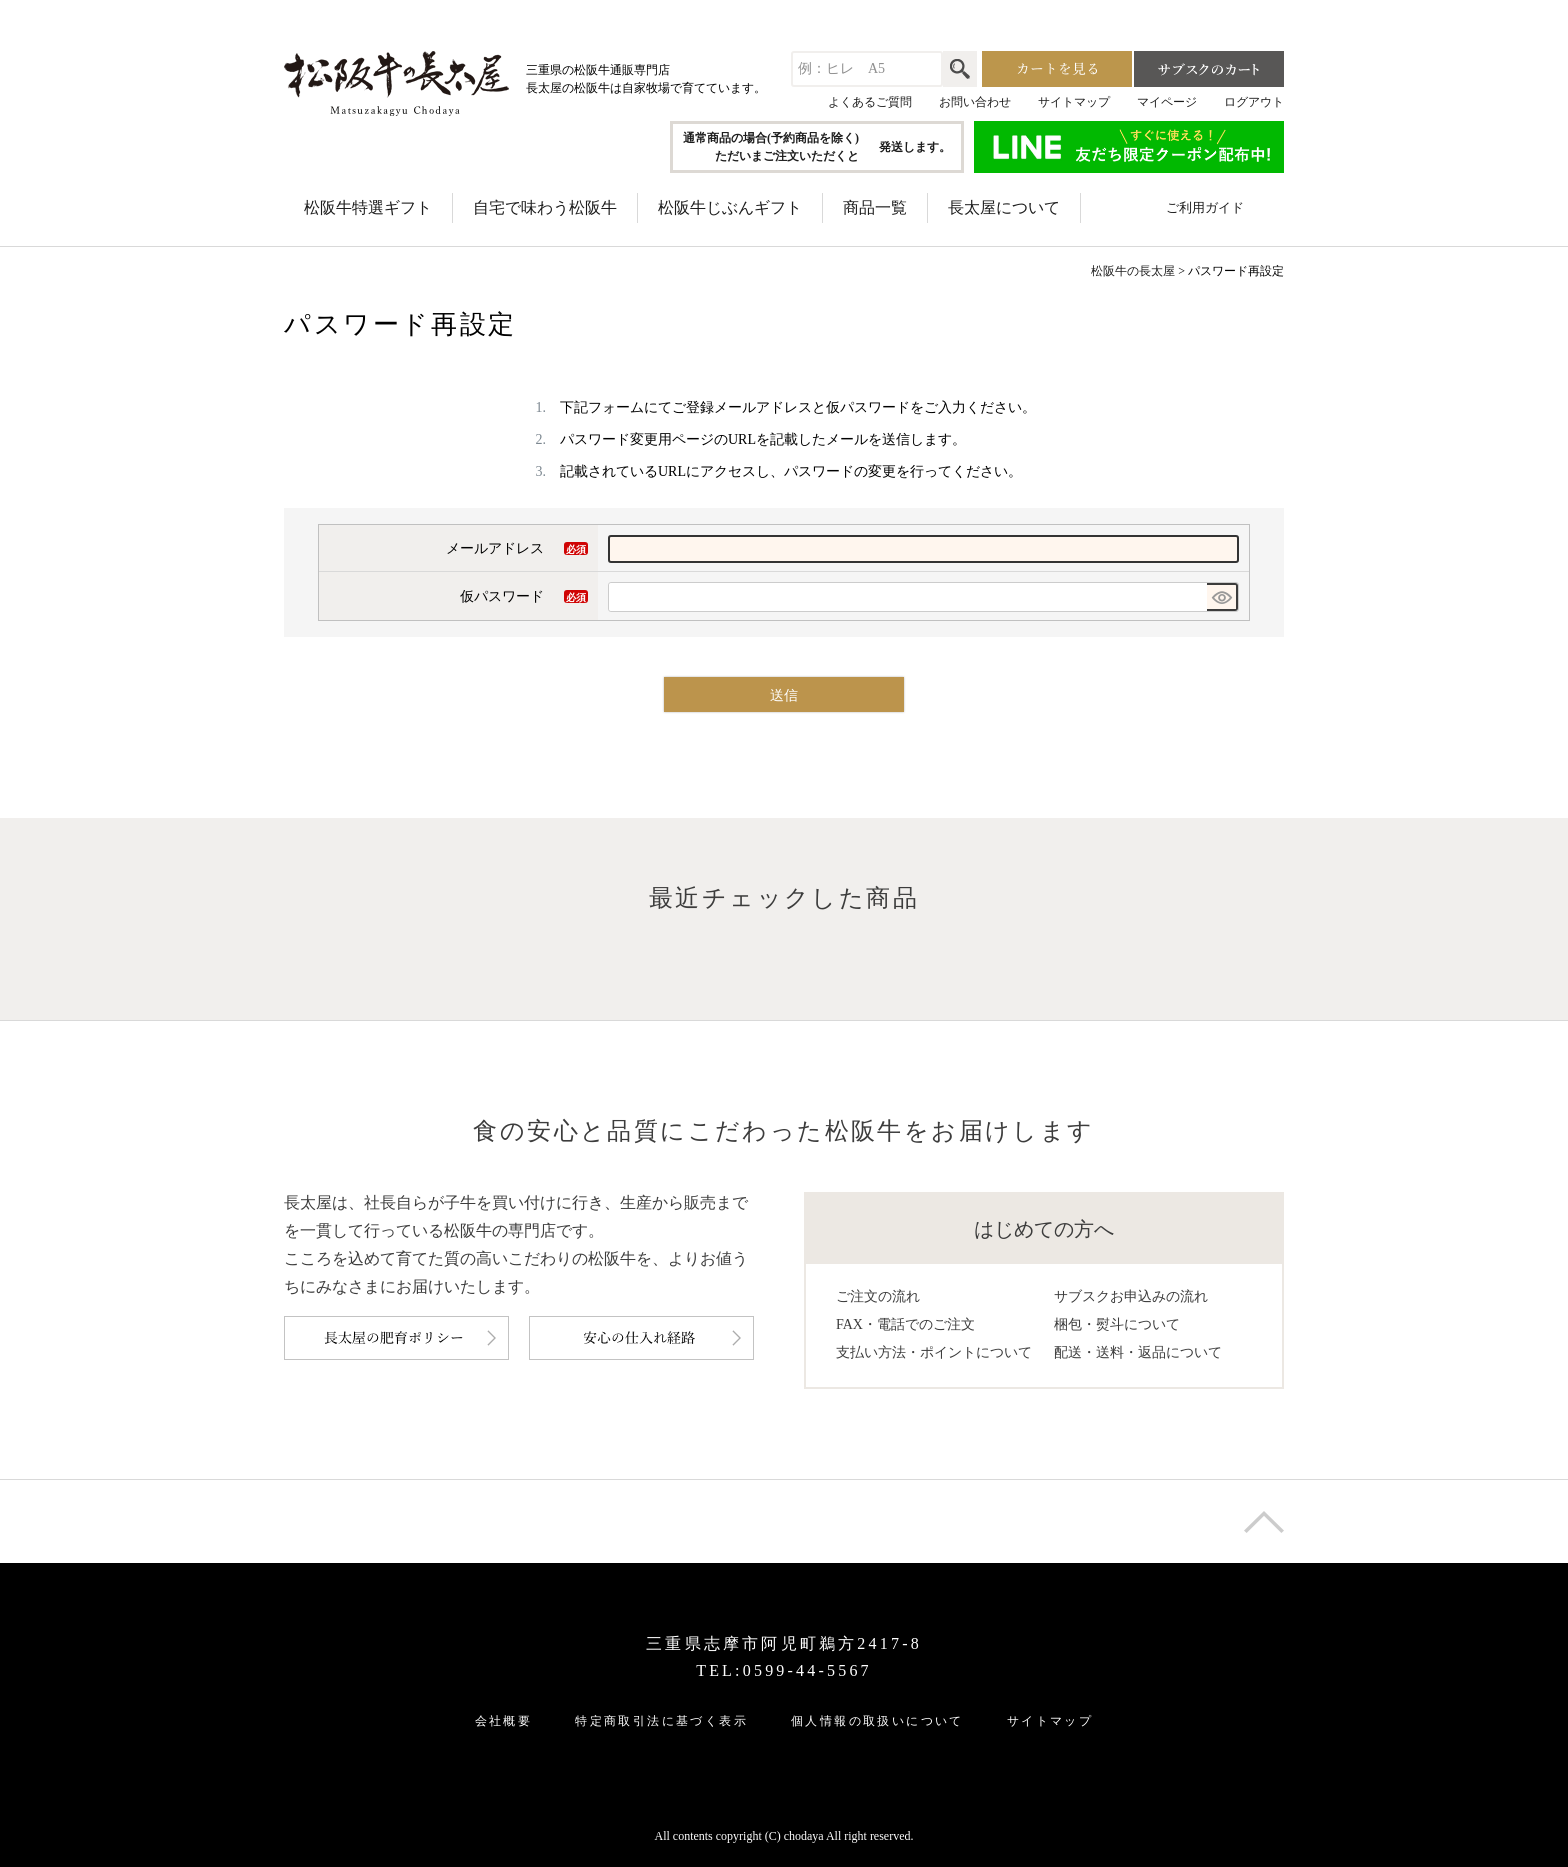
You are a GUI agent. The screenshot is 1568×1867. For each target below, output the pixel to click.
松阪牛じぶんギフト (730, 207)
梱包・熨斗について (1117, 1324)
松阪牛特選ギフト (368, 207)
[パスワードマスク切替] (1222, 597)
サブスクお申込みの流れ (1131, 1296)
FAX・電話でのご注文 (905, 1324)
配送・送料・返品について (1138, 1352)
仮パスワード (524, 599)
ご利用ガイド (1205, 207)
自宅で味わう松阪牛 (545, 207)
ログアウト (1254, 102)
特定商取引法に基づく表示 (661, 1721)
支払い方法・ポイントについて (934, 1352)
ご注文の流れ (878, 1296)
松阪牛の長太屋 (1133, 271)
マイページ (1167, 102)
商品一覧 (875, 207)
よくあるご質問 (870, 102)
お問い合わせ (975, 102)
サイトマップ (1074, 102)
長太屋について (1004, 207)
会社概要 (504, 1721)
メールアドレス (517, 551)
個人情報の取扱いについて (877, 1721)
